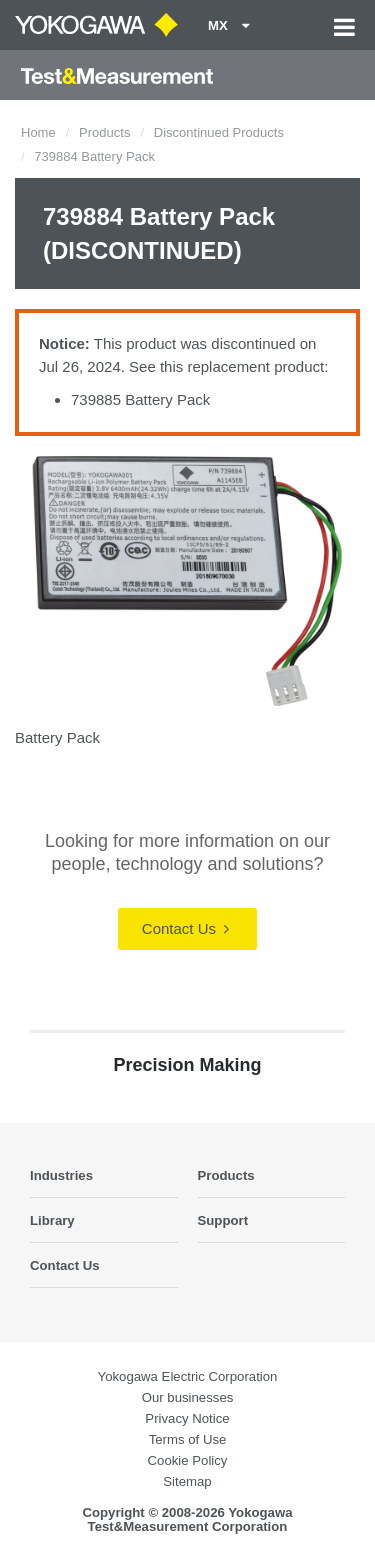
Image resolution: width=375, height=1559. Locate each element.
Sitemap (187, 1481)
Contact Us (185, 928)
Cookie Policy (188, 1460)
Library (52, 1220)
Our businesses (188, 1397)
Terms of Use (188, 1439)
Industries (61, 1175)
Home (38, 132)
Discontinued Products (219, 132)
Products (104, 132)
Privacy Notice (187, 1418)
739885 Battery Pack (140, 399)
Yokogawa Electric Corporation (188, 1376)
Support (223, 1220)
